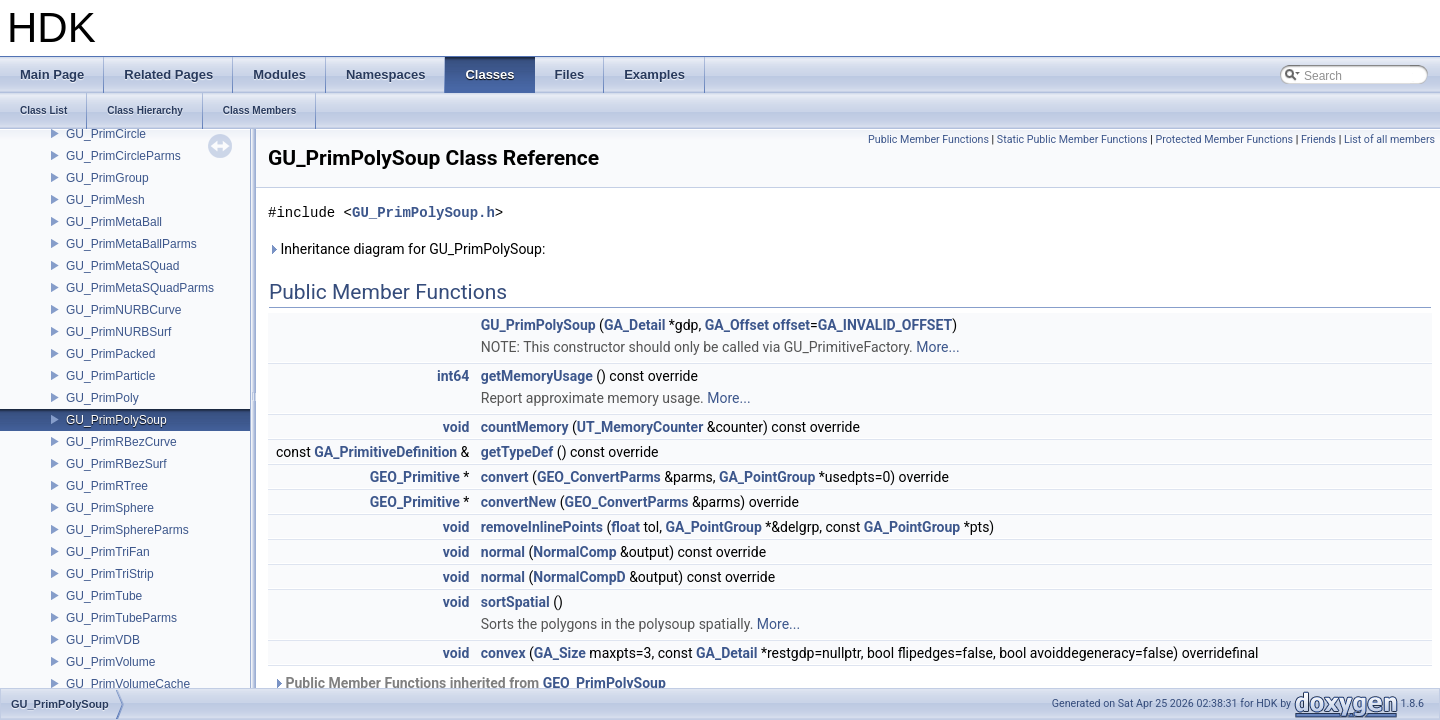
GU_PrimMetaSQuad (122, 266)
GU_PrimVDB (103, 640)
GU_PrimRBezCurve (121, 442)
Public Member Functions (928, 139)
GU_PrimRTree (107, 486)
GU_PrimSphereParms (127, 530)
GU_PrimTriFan (108, 552)
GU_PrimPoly (102, 398)
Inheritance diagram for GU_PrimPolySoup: (406, 249)
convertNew (519, 502)
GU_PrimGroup (107, 178)
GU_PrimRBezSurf (116, 464)
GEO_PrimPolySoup (604, 683)
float (625, 527)
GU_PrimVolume (110, 662)
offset (791, 325)
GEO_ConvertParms (599, 477)
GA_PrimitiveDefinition (385, 452)
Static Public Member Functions (1072, 139)
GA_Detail (634, 325)
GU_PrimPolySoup (116, 420)
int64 (453, 376)
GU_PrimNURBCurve (123, 310)
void (456, 427)
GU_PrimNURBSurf (118, 332)
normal (503, 552)
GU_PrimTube (104, 596)
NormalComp (574, 552)
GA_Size (560, 653)
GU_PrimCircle (106, 134)
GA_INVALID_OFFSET (885, 325)
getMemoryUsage (537, 376)
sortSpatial (515, 602)
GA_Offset (737, 325)
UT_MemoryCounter (640, 427)
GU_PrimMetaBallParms (131, 244)
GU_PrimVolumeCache (128, 684)
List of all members (1389, 139)
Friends (1318, 139)
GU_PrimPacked (110, 354)
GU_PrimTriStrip (110, 574)
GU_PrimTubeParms (121, 618)
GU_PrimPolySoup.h (423, 212)
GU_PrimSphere (110, 508)
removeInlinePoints (542, 527)
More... (937, 347)
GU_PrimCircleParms (123, 156)
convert (505, 477)
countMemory (525, 427)
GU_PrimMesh (105, 200)
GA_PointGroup (767, 477)
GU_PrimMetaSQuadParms (140, 288)
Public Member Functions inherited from (469, 683)
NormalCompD (579, 577)
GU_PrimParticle (110, 376)
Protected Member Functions (1224, 139)
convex (503, 653)
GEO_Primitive (415, 477)
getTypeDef (517, 452)
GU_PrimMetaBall (114, 222)
